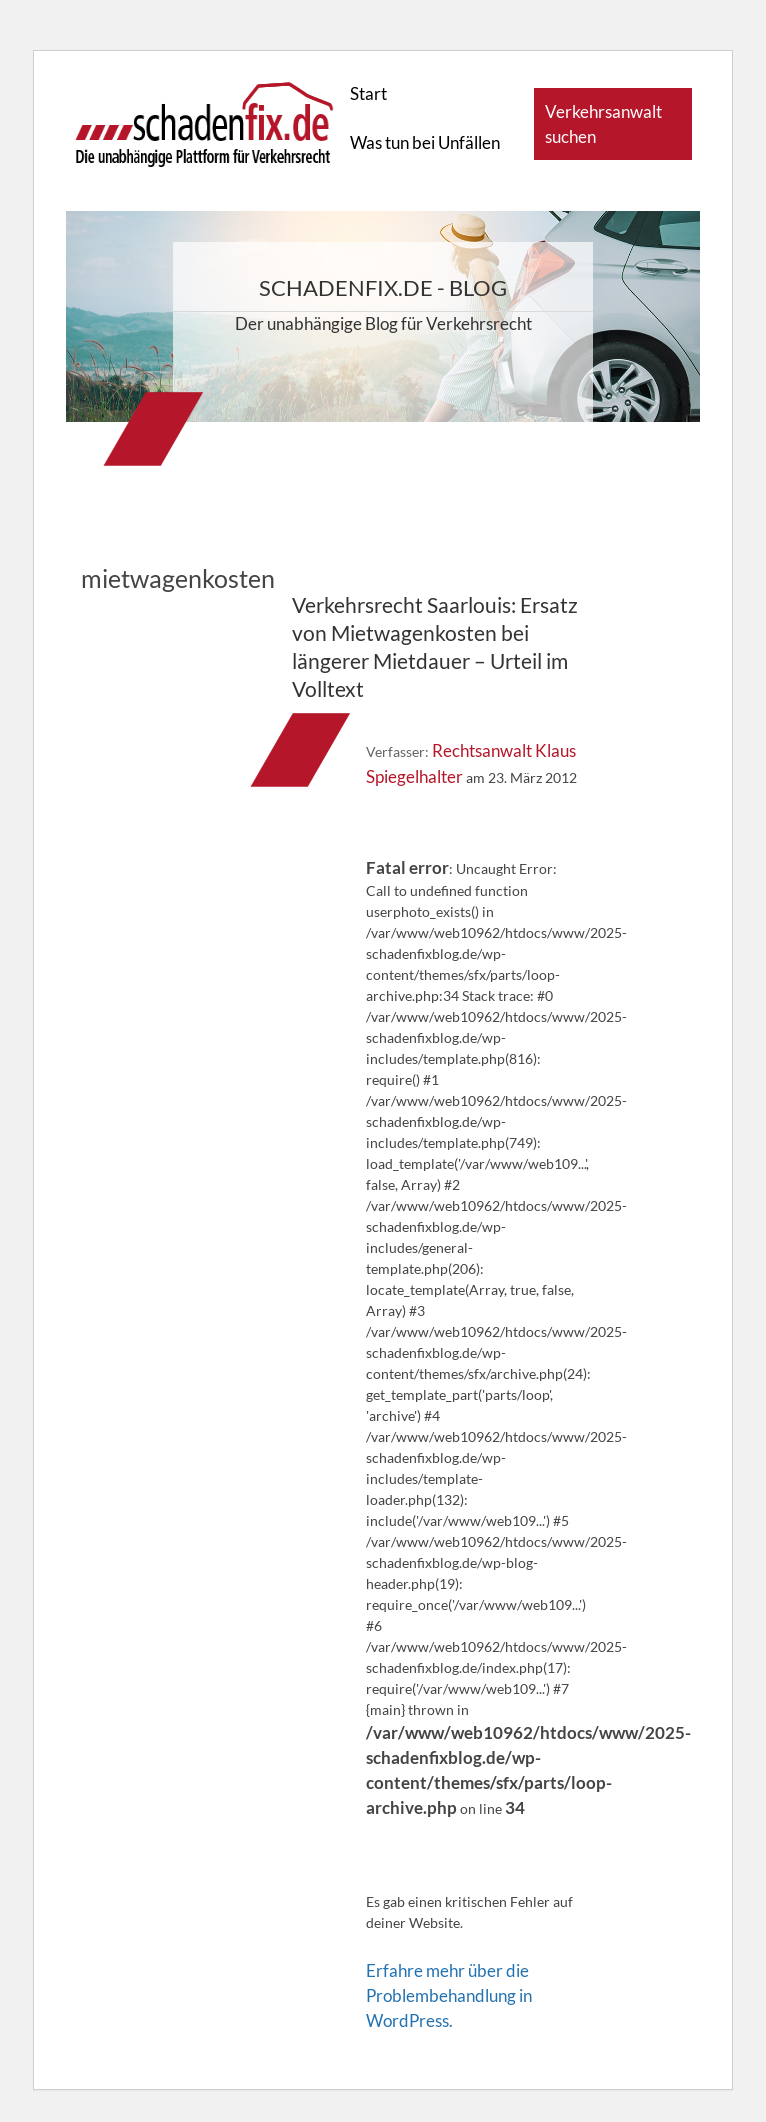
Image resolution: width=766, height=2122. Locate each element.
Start (368, 93)
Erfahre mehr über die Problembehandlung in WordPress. (449, 1995)
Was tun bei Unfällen (425, 142)
